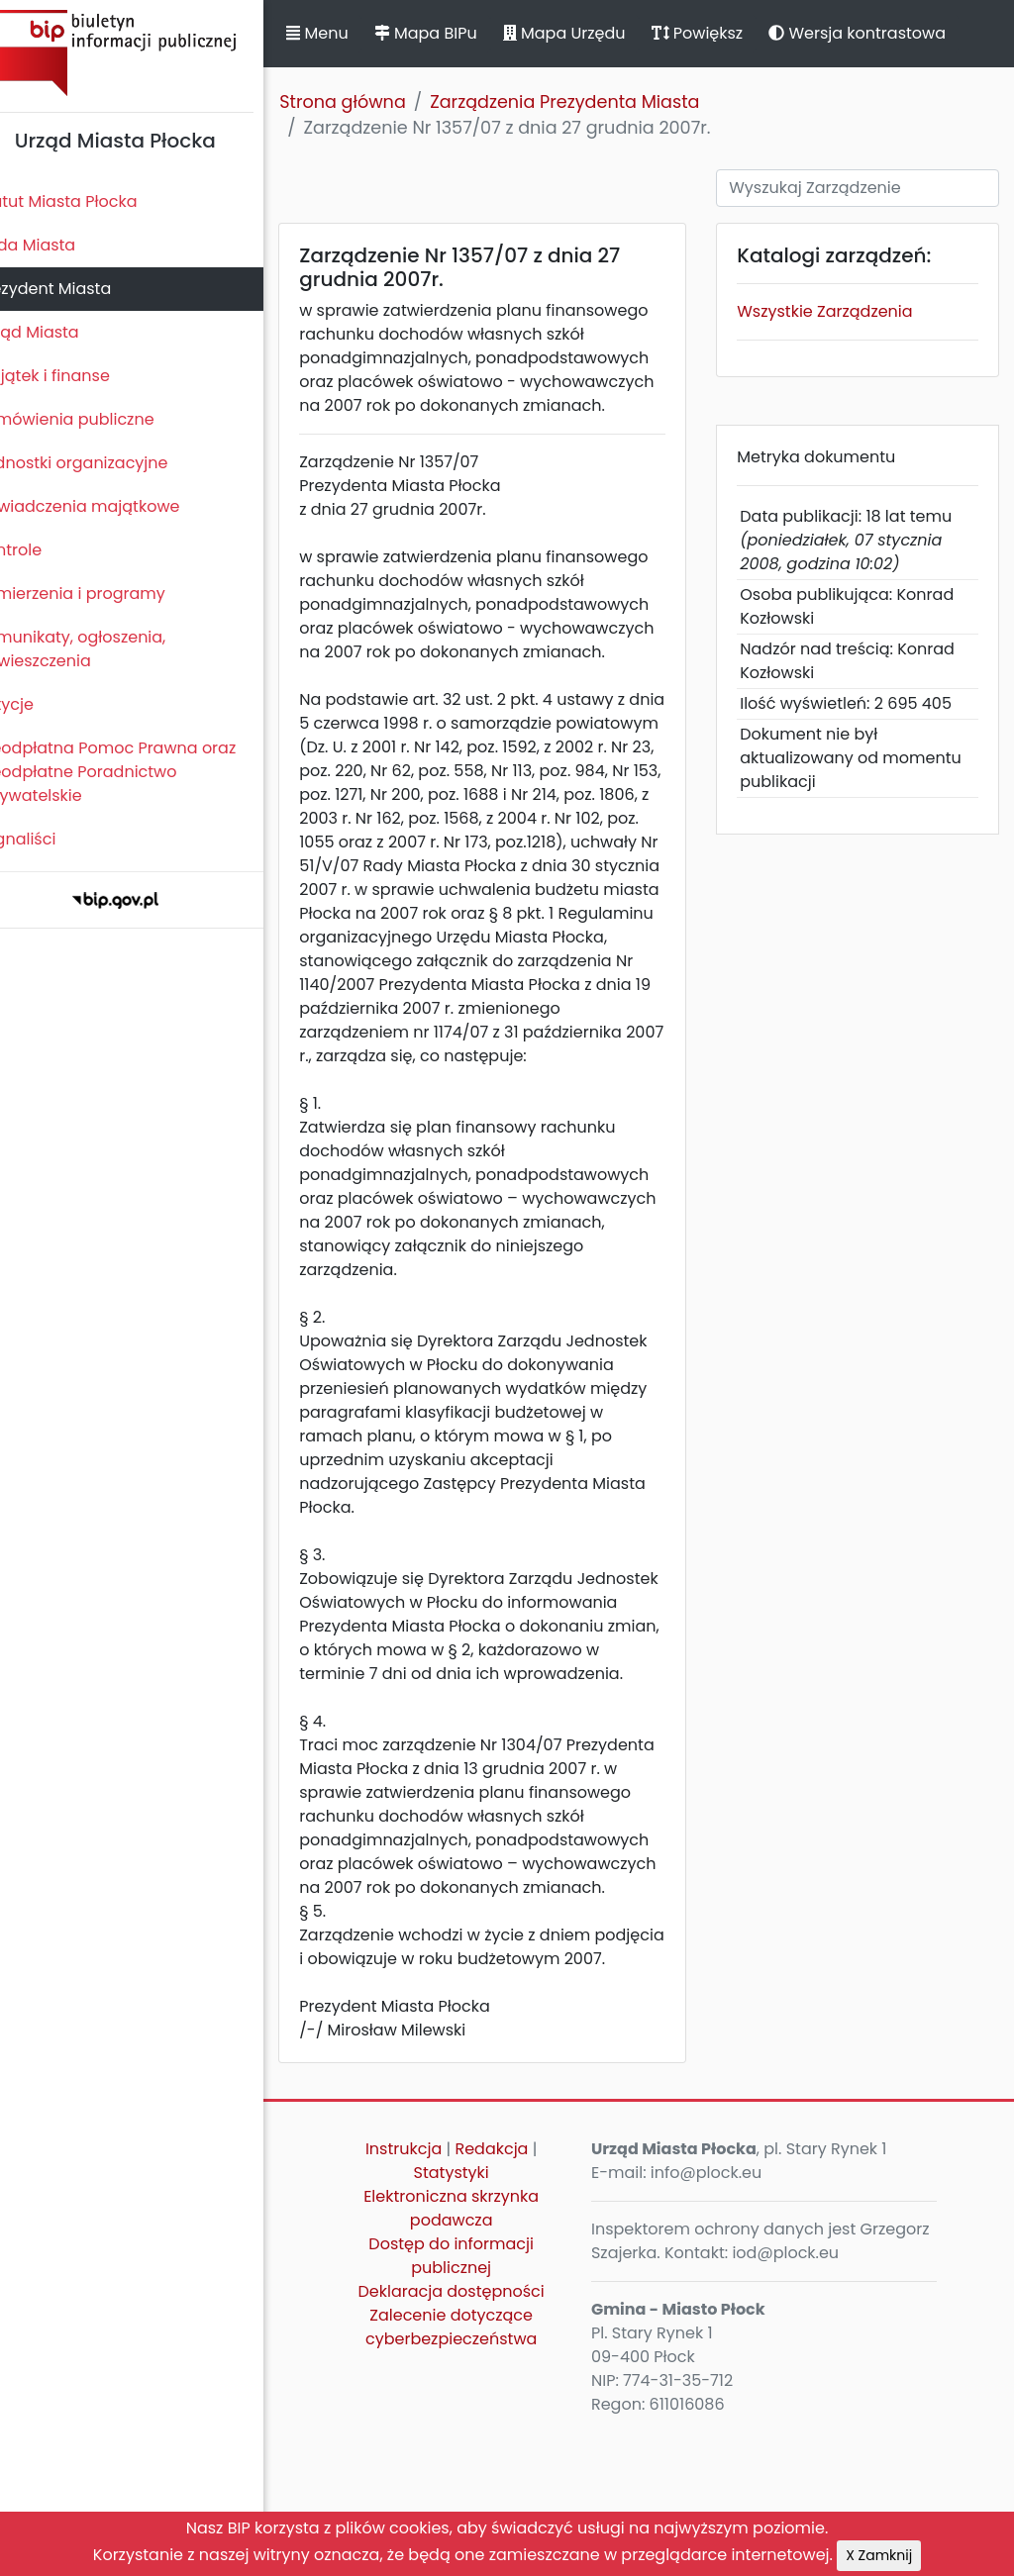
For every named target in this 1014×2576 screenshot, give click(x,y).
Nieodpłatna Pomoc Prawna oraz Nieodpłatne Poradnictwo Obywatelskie (139, 772)
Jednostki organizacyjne (105, 462)
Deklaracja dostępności (476, 2434)
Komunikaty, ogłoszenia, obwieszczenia (104, 649)
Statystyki (476, 2315)
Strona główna (376, 102)
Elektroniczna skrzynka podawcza (476, 2351)
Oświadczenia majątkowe (111, 506)
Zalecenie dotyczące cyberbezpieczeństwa (475, 2469)
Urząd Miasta (61, 332)
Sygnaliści (49, 839)
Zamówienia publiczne (98, 419)
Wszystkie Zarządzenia (838, 311)
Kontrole (42, 550)
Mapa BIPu (458, 33)
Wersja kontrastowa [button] (890, 33)
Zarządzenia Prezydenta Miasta (598, 102)
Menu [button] (350, 33)
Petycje (38, 704)
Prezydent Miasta (77, 288)
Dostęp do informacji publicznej (476, 2398)
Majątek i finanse (77, 375)
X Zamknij (879, 2555)
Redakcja (517, 2291)
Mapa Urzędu (597, 33)
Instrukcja (428, 2291)
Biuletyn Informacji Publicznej (148, 53)
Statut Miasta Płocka (90, 201)
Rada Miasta (59, 245)
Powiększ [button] (730, 33)
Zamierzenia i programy (104, 593)
